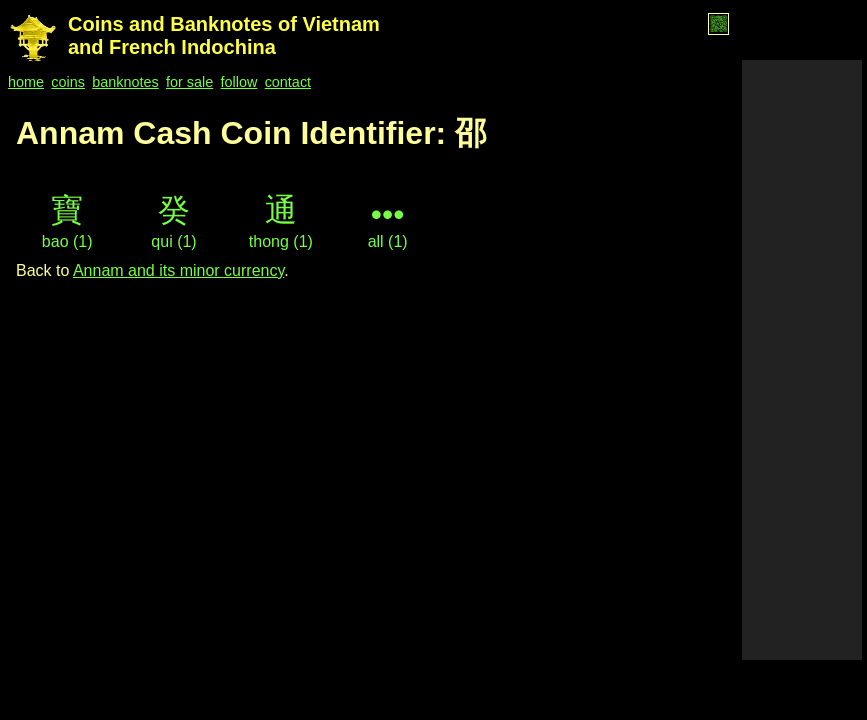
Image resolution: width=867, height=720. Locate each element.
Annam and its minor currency (178, 270)
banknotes (125, 82)
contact (288, 82)
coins (68, 82)
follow (239, 82)
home (26, 82)
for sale (189, 82)
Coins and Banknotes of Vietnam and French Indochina (224, 35)
